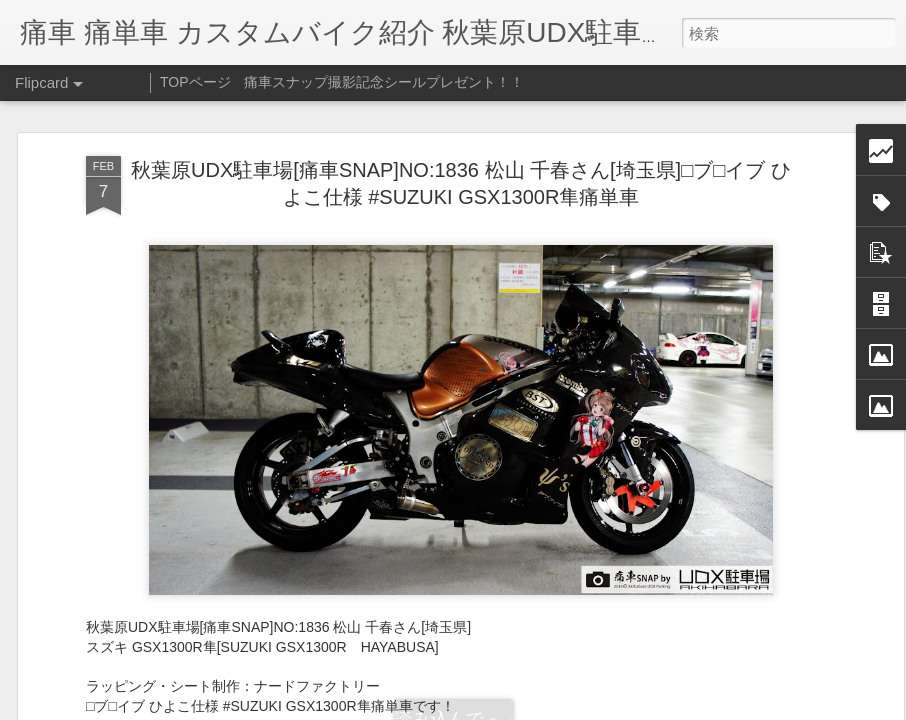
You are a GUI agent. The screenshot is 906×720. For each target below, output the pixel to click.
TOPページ (195, 82)
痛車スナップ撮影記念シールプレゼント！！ (384, 82)
